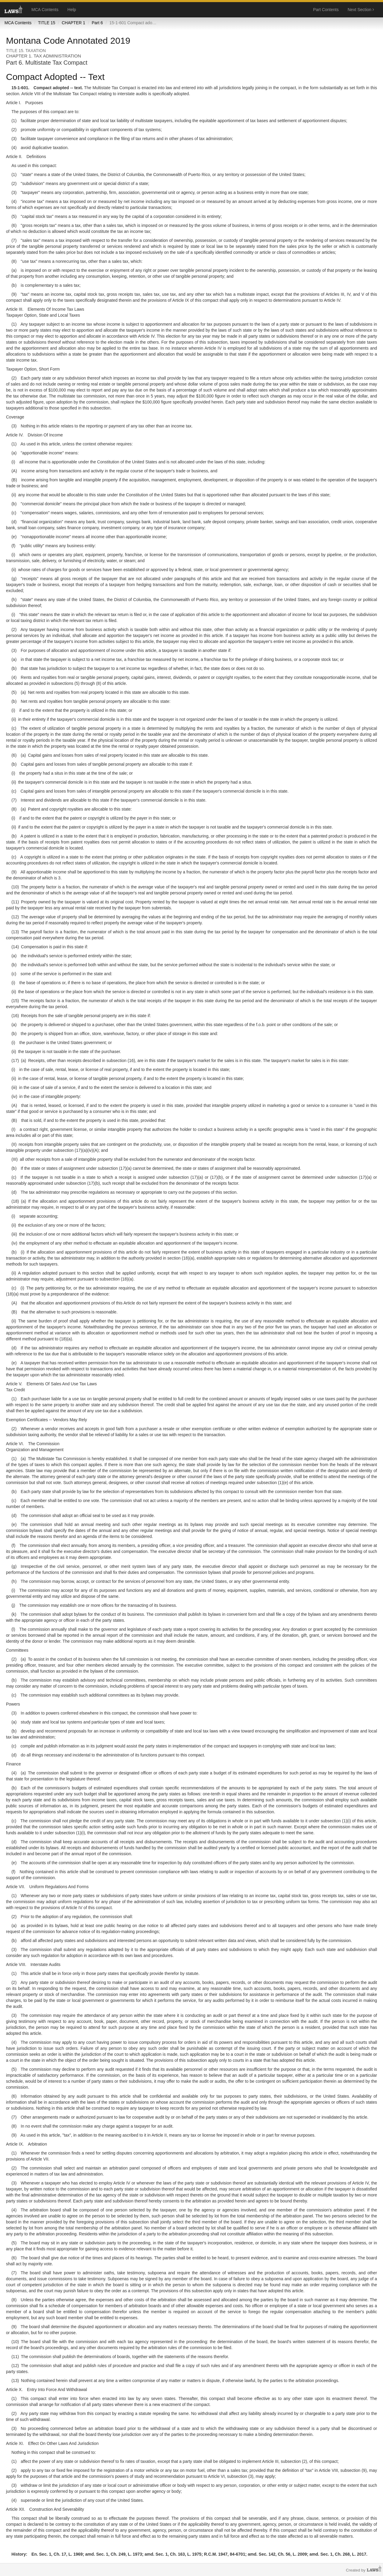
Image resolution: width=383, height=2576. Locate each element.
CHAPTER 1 (73, 22)
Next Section (361, 9)
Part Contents (326, 9)
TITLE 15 (46, 22)
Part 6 (97, 22)
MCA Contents (44, 9)
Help (71, 9)
